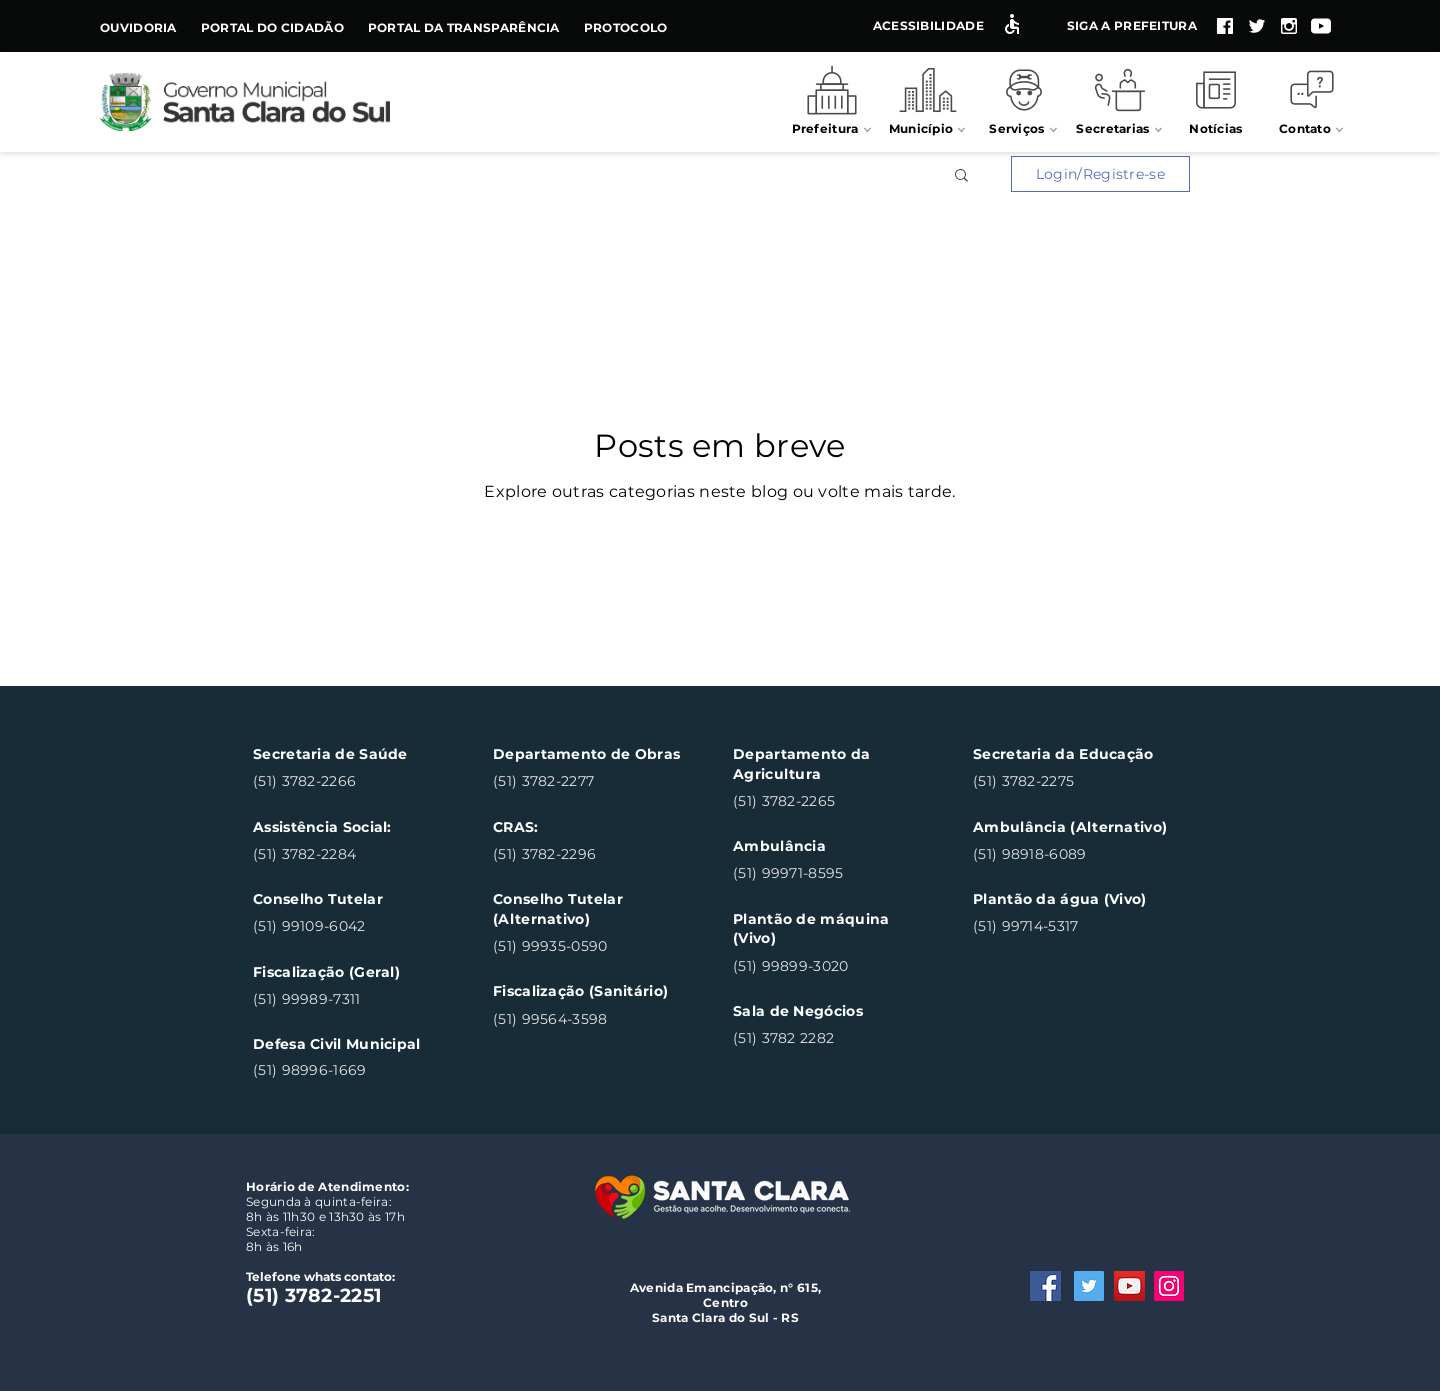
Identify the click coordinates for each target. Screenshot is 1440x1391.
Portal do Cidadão (272, 27)
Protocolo (626, 27)
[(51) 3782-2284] (349, 854)
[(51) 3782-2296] (589, 854)
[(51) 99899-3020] (829, 966)
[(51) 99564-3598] (589, 1019)
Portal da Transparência (464, 27)
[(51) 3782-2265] (829, 801)
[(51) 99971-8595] (829, 874)
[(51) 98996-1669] (349, 1070)
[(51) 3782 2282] (829, 1039)
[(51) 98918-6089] (1069, 854)
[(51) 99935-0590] (589, 946)
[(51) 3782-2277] (589, 782)
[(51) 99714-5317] (1069, 927)
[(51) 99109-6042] (349, 927)
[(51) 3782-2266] (349, 782)
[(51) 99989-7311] (349, 999)
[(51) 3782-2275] (1069, 782)
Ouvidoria (138, 27)
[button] (961, 179)
